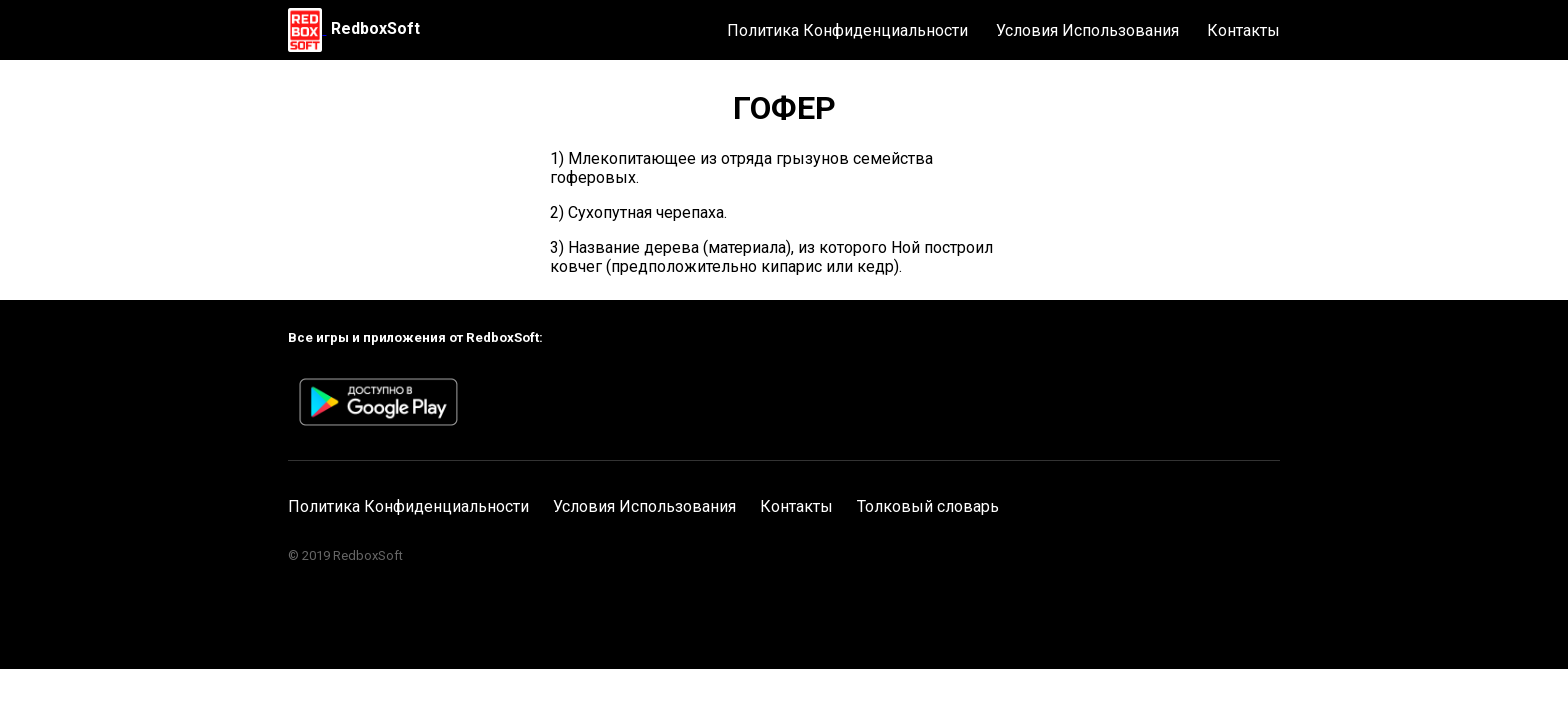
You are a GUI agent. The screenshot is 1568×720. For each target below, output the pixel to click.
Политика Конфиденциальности (847, 30)
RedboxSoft (375, 28)
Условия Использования (1087, 30)
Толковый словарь (928, 506)
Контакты (1243, 30)
